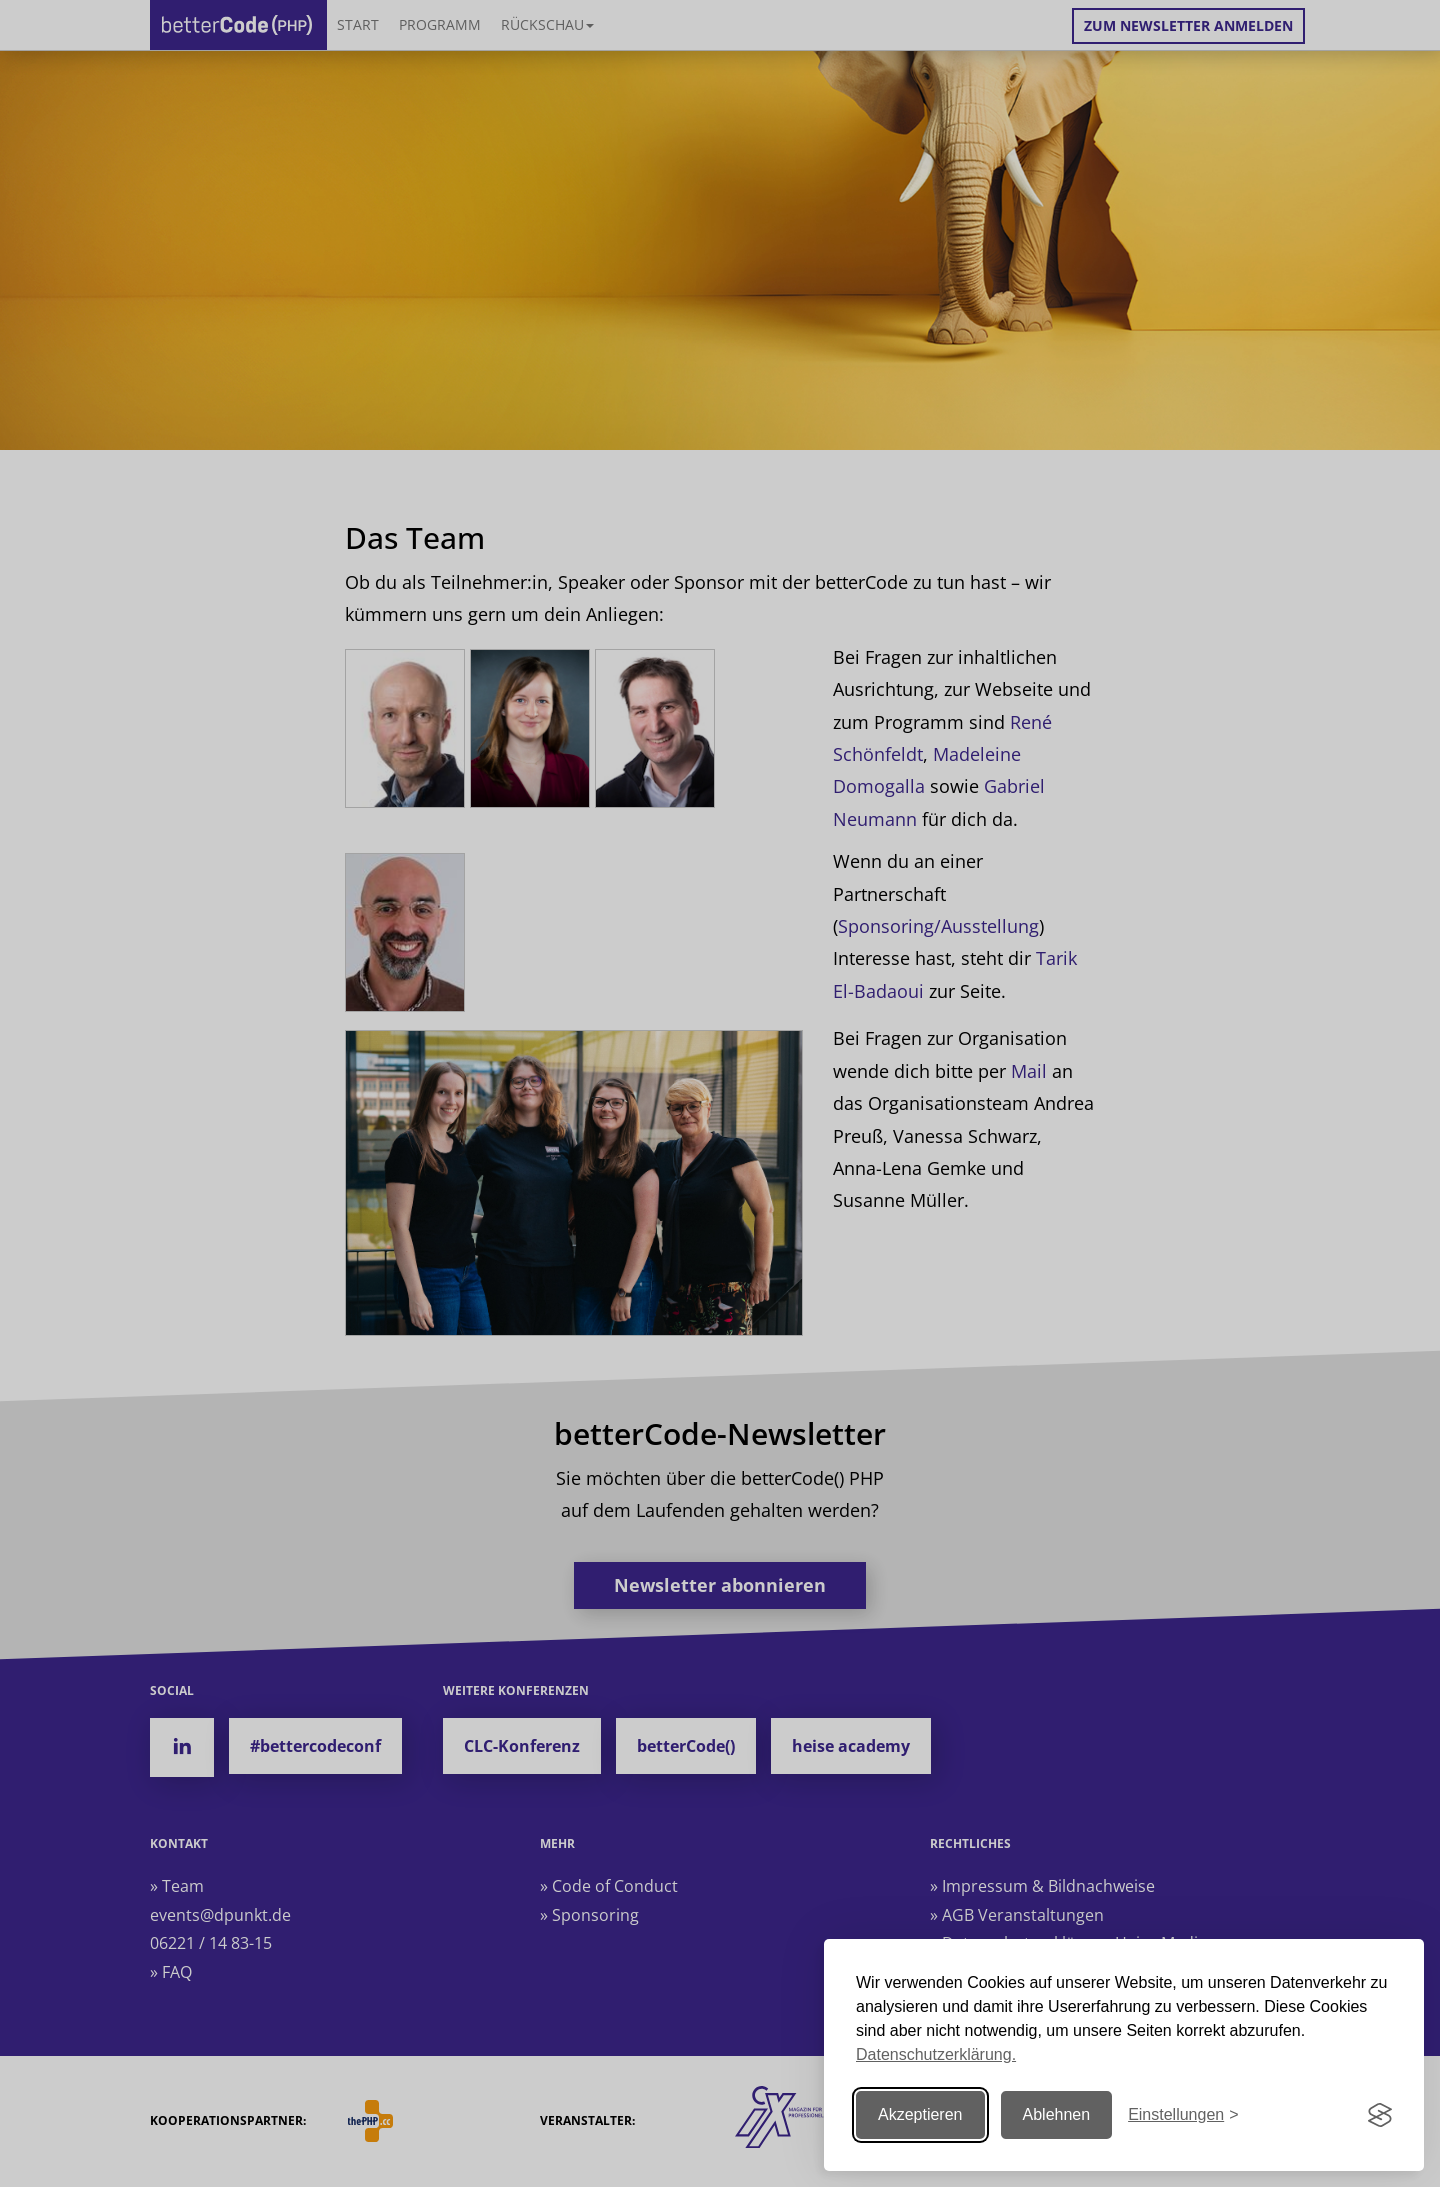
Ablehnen (1057, 2114)
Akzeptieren (920, 2114)
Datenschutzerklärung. (936, 2054)
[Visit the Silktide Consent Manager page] (1380, 2115)
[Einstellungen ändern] (1183, 2115)
